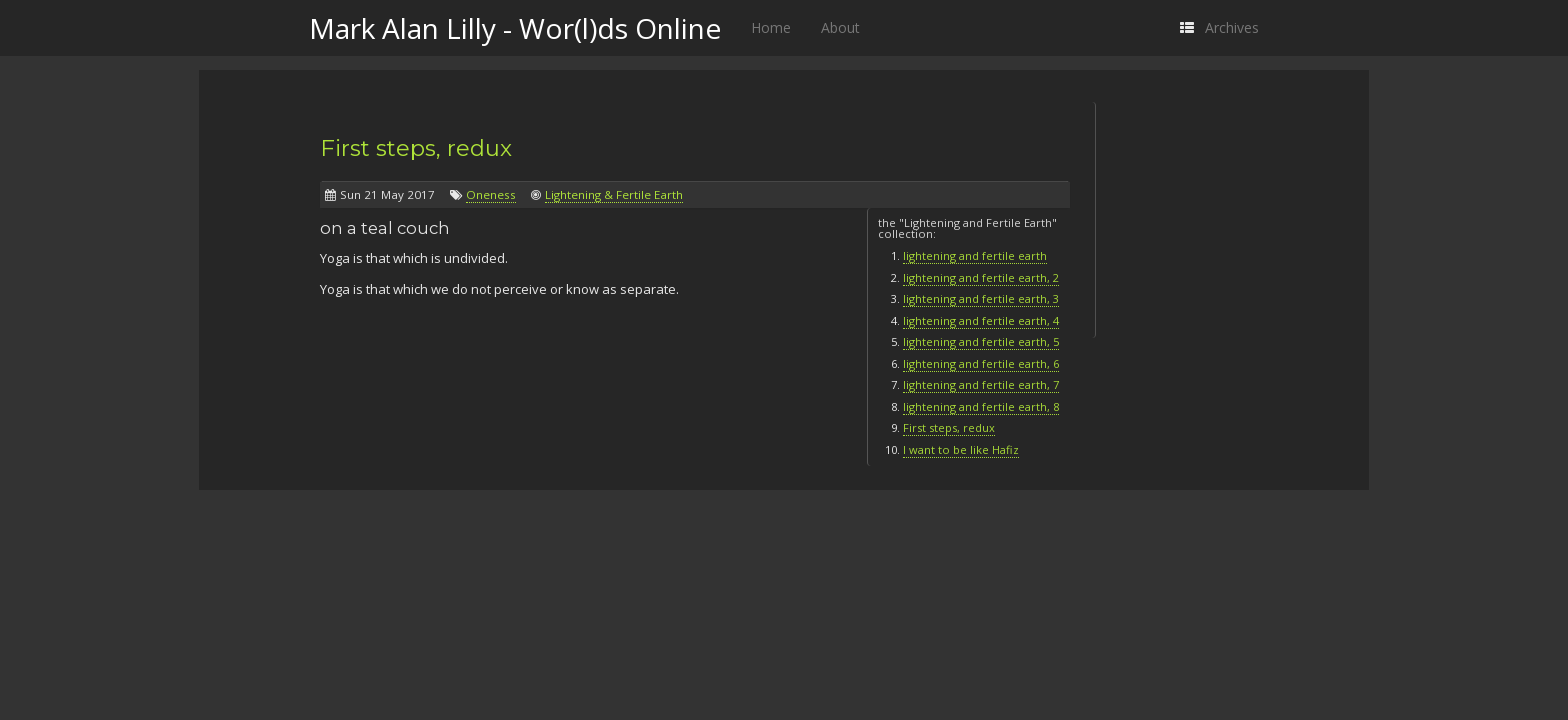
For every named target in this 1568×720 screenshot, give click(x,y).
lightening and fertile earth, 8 (981, 406)
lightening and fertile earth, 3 (981, 298)
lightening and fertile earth (975, 255)
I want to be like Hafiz (961, 449)
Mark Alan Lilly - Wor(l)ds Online (515, 28)
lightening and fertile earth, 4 (981, 320)
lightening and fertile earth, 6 (981, 363)
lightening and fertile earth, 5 (981, 341)
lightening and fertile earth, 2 (981, 277)
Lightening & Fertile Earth (614, 194)
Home (771, 27)
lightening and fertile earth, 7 (981, 384)
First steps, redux (416, 148)
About (840, 27)
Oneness (491, 194)
